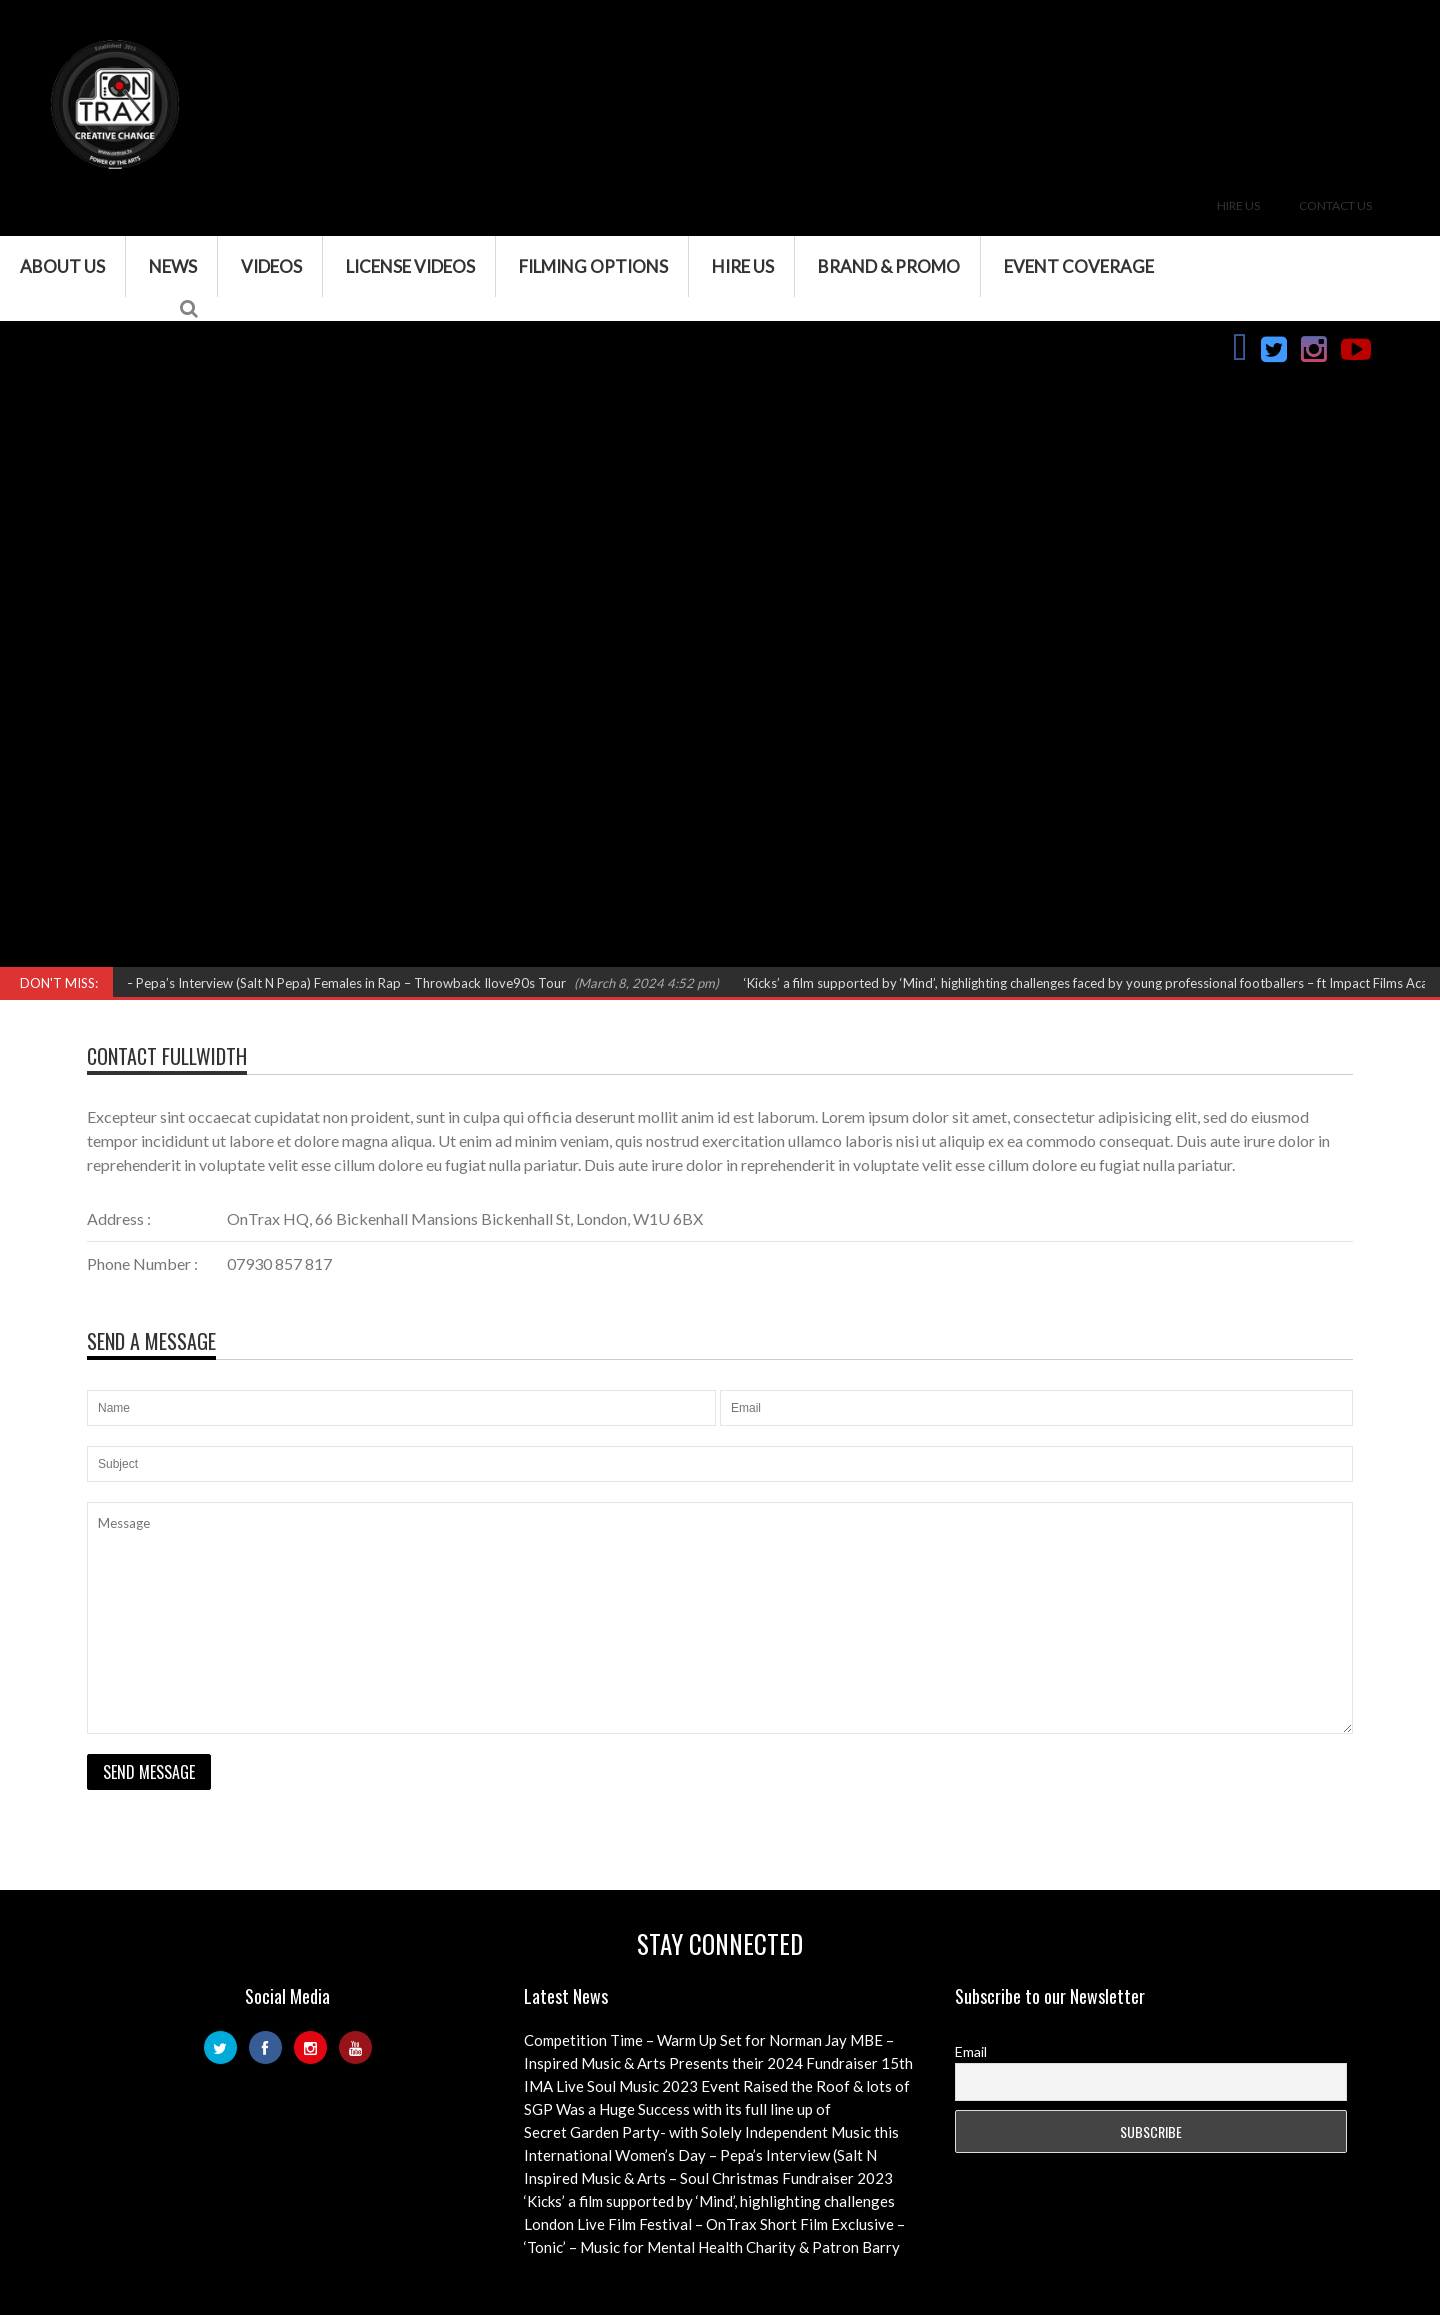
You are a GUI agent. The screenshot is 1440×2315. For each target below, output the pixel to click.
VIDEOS (271, 266)
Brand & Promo (889, 266)
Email (971, 2051)
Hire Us (1238, 205)
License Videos (410, 266)
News (173, 266)
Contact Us (1335, 205)
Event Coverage (1079, 266)
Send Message (149, 1772)
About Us (62, 266)
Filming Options (593, 266)
